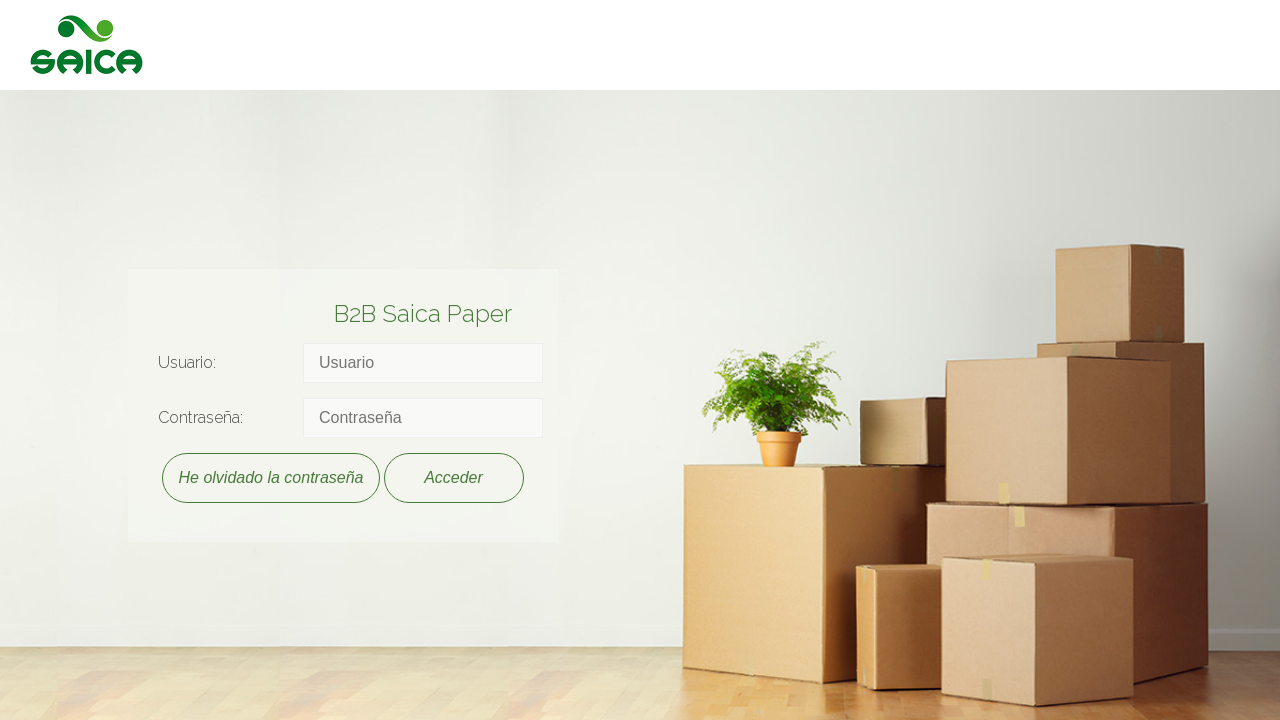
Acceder (453, 477)
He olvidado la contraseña (270, 477)
